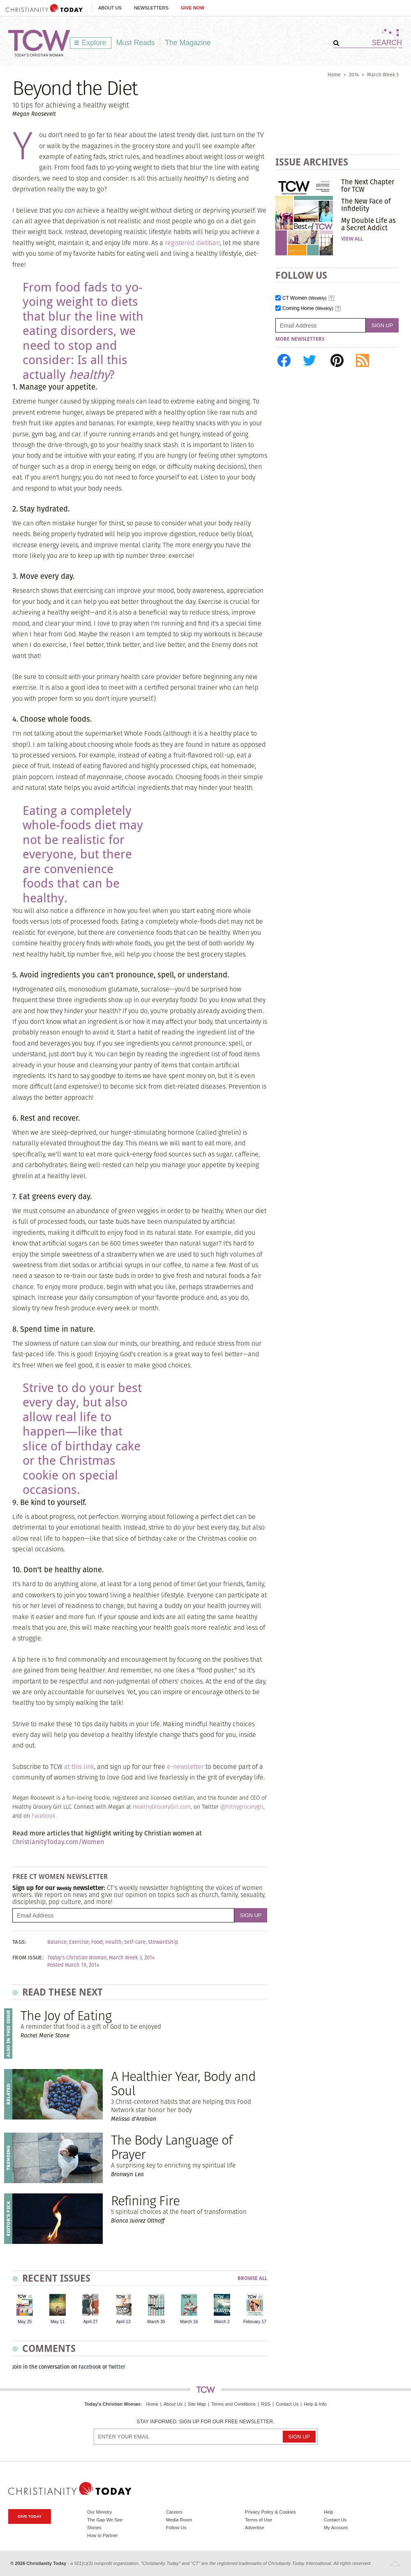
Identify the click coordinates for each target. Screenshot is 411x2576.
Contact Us (287, 2404)
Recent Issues (56, 2278)
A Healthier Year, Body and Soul (183, 2083)
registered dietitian (192, 243)
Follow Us (176, 2527)
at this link (79, 1766)
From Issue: (28, 1958)
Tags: (19, 1942)
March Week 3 (383, 74)
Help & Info (315, 2404)
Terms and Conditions (233, 2404)
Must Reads (135, 43)
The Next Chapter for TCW (367, 185)
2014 (354, 74)
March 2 (222, 2321)
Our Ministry (99, 2511)
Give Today (30, 2516)
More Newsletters (299, 339)
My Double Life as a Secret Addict (368, 224)
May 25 (25, 2321)
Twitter (117, 2367)
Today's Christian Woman (112, 2404)
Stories (94, 2527)
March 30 (156, 2321)
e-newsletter (185, 1766)
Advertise (254, 2527)
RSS (265, 2404)
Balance (57, 1942)
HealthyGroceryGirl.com (162, 1807)
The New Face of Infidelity (366, 204)
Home (334, 74)
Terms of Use (258, 2519)
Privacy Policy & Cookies (270, 2511)
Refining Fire (145, 2200)
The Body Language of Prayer (171, 2147)
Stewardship (163, 1942)
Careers (174, 2511)
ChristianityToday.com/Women (58, 1842)
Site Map (197, 2404)
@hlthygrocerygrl (241, 1807)
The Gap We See (104, 2519)
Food (97, 1942)
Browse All (252, 2278)
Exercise (79, 1942)
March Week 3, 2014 (132, 1958)
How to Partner (102, 2535)
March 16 (189, 2321)
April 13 (123, 2321)
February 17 (254, 2321)
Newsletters (151, 7)
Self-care (134, 1942)
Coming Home (307, 308)
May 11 (58, 2321)
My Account (336, 2527)
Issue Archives (311, 161)
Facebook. (44, 1816)
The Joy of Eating (66, 2015)
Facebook (90, 2367)
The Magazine (188, 43)
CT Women (304, 298)
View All (352, 239)
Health (113, 1942)
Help (328, 2511)
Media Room (179, 2519)
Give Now (192, 7)
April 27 (90, 2321)
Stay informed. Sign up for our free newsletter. (205, 2422)
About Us (110, 7)
